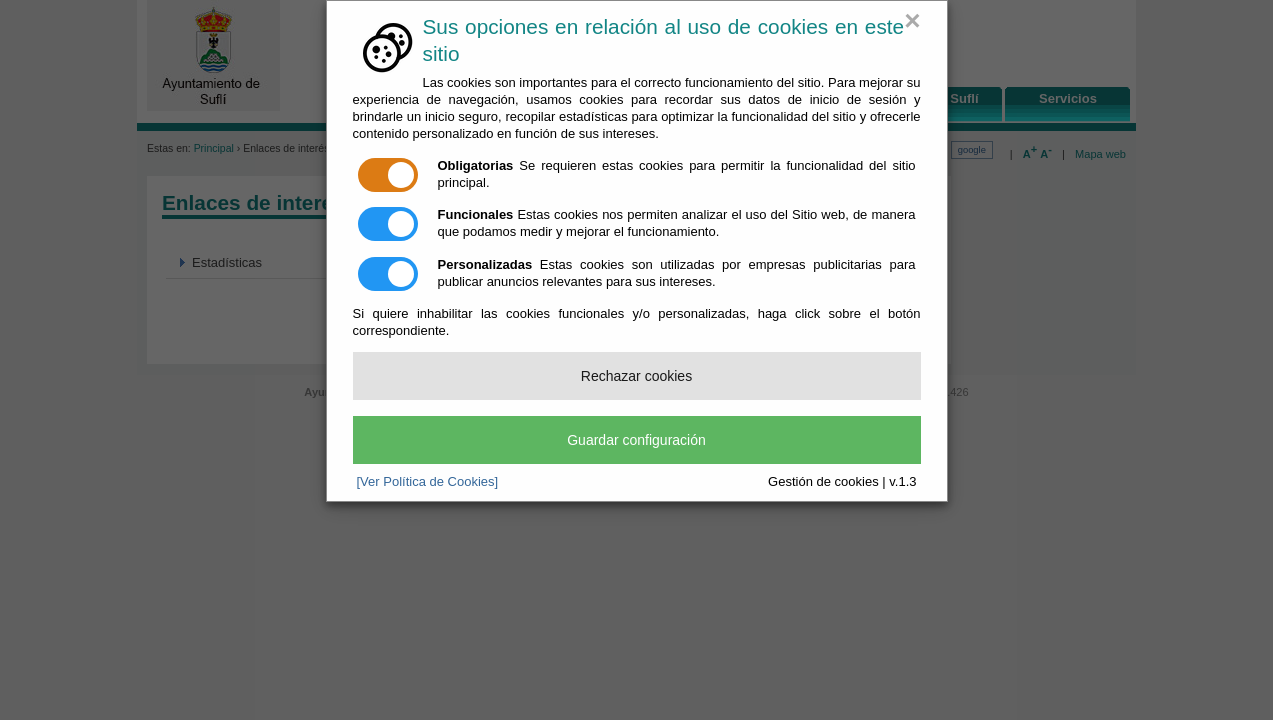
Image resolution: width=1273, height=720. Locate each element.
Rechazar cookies (636, 376)
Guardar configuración (636, 440)
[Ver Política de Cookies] (428, 481)
